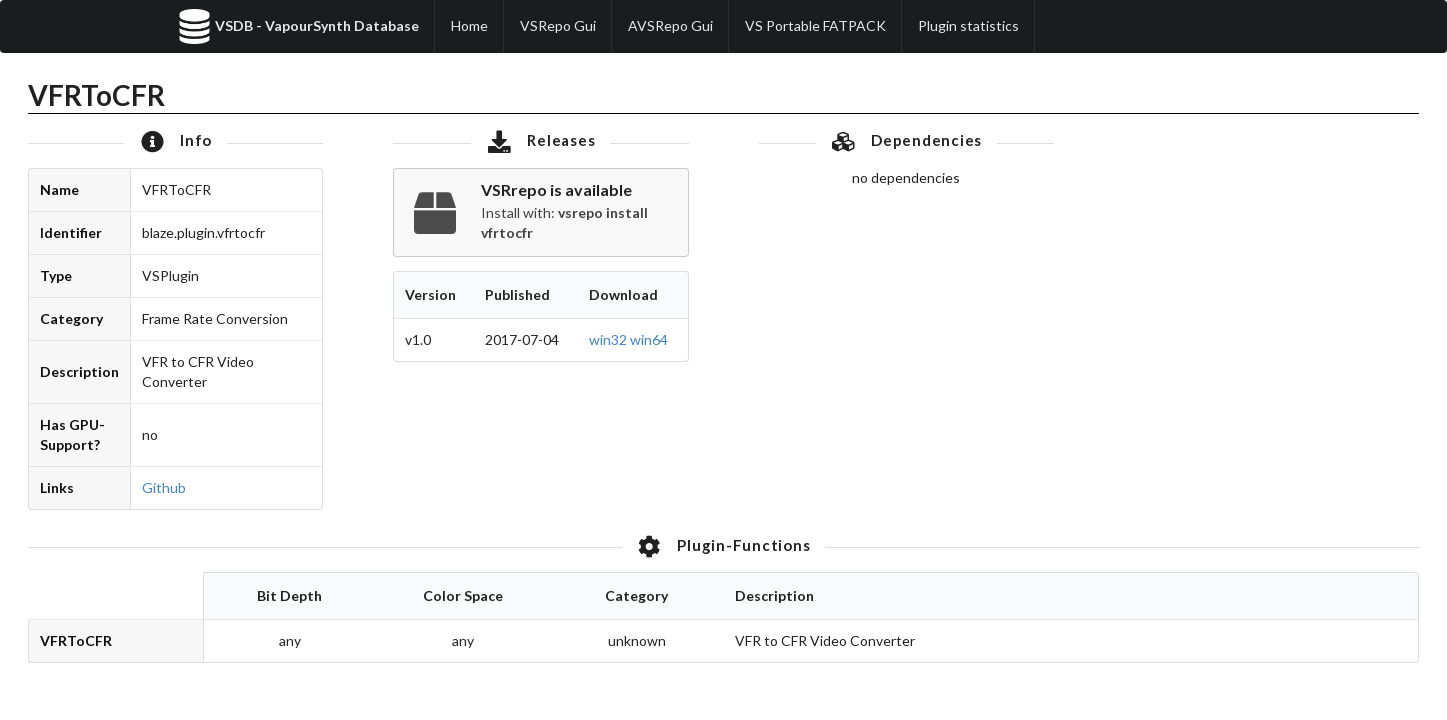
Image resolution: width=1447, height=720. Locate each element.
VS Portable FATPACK (815, 25)
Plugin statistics (968, 25)
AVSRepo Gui (670, 25)
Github (164, 487)
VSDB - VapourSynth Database (298, 26)
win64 (649, 339)
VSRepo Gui (558, 25)
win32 (608, 339)
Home (469, 25)
